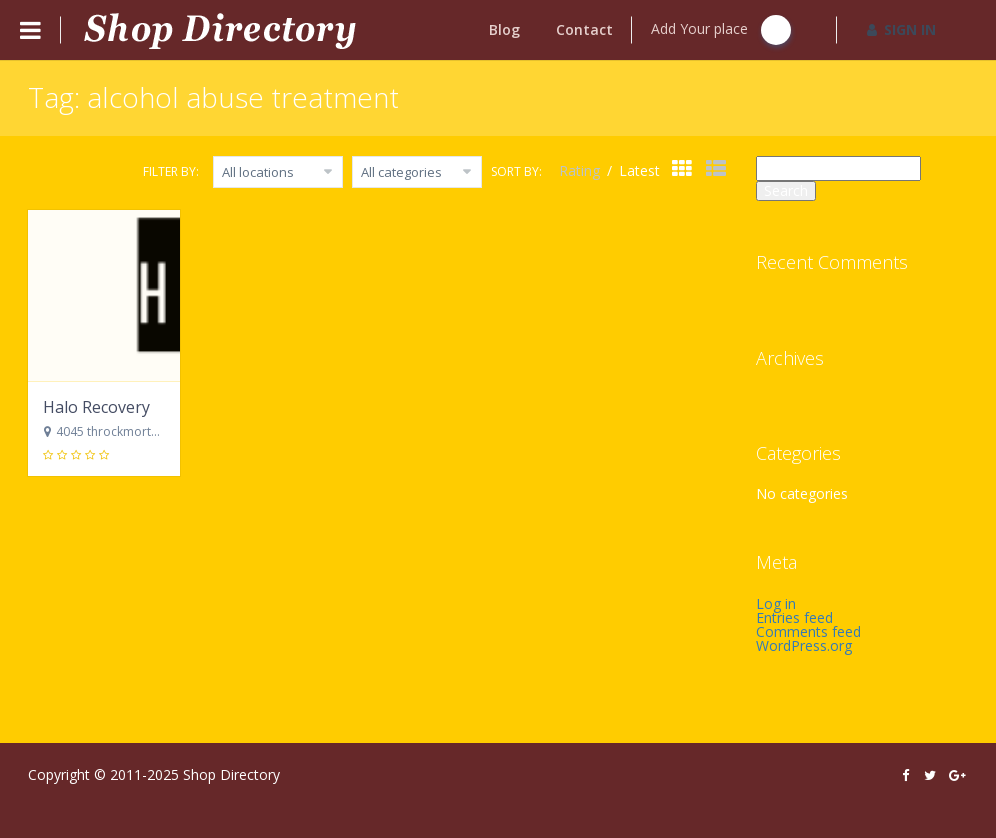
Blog (504, 29)
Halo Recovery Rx (107, 407)
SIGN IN (901, 29)
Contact (584, 29)
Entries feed (794, 617)
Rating (581, 170)
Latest (639, 170)
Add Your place (721, 30)
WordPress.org (804, 645)
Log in (776, 603)
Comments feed (808, 631)
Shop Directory (231, 774)
